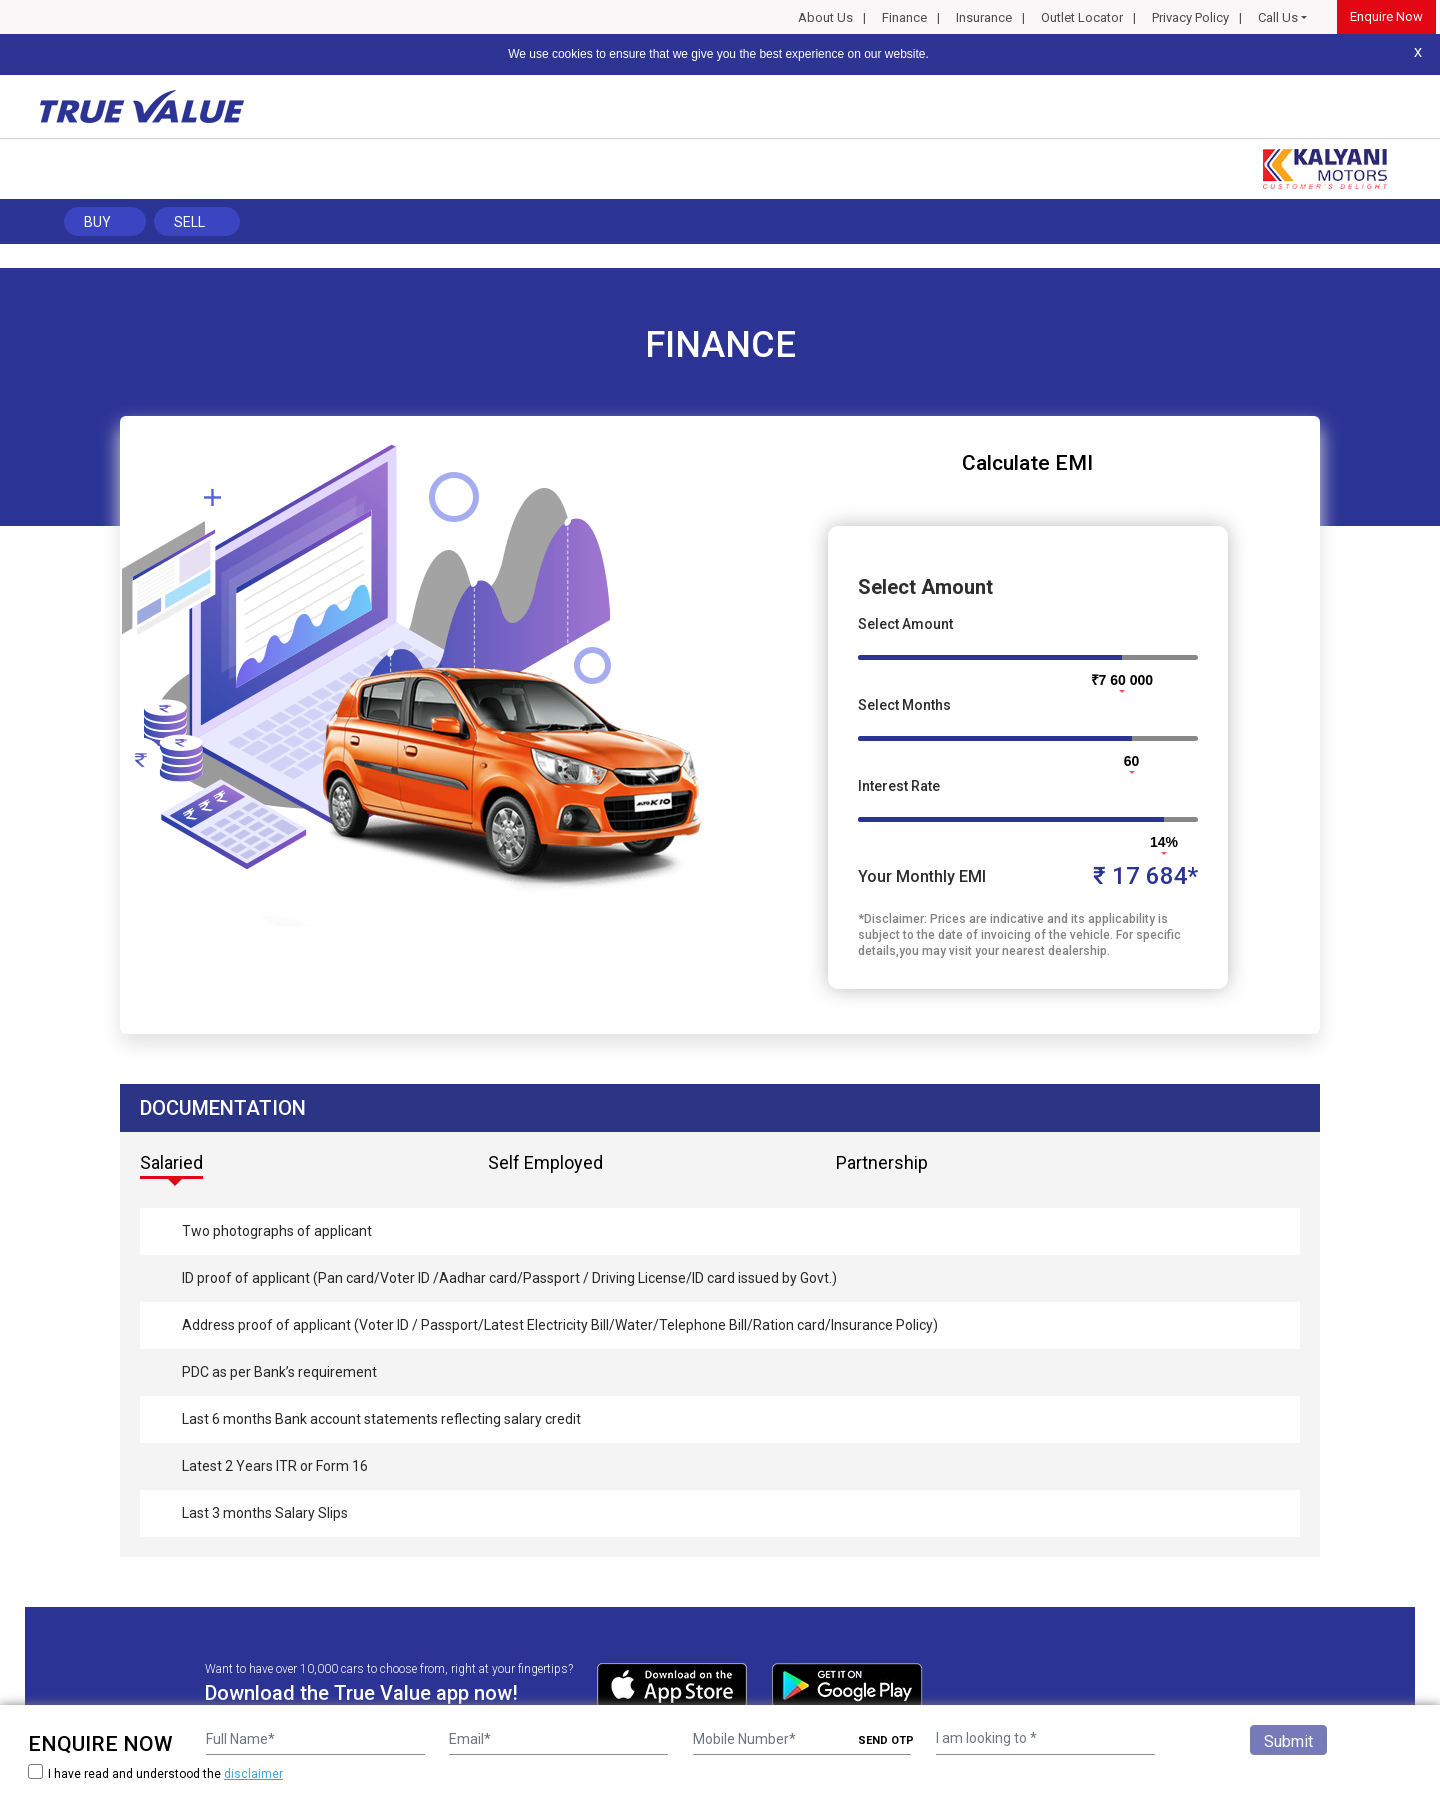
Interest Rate (899, 786)
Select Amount (905, 624)
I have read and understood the (155, 1773)
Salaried (171, 1162)
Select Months (904, 705)
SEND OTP (886, 1740)
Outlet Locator (1082, 17)
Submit (1288, 1741)
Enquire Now (1386, 16)
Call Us (1278, 17)
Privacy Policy (1190, 17)
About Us (825, 17)
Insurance (984, 17)
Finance (904, 17)
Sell (189, 222)
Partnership (882, 1162)
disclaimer (253, 1774)
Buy (97, 222)
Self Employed (545, 1162)
